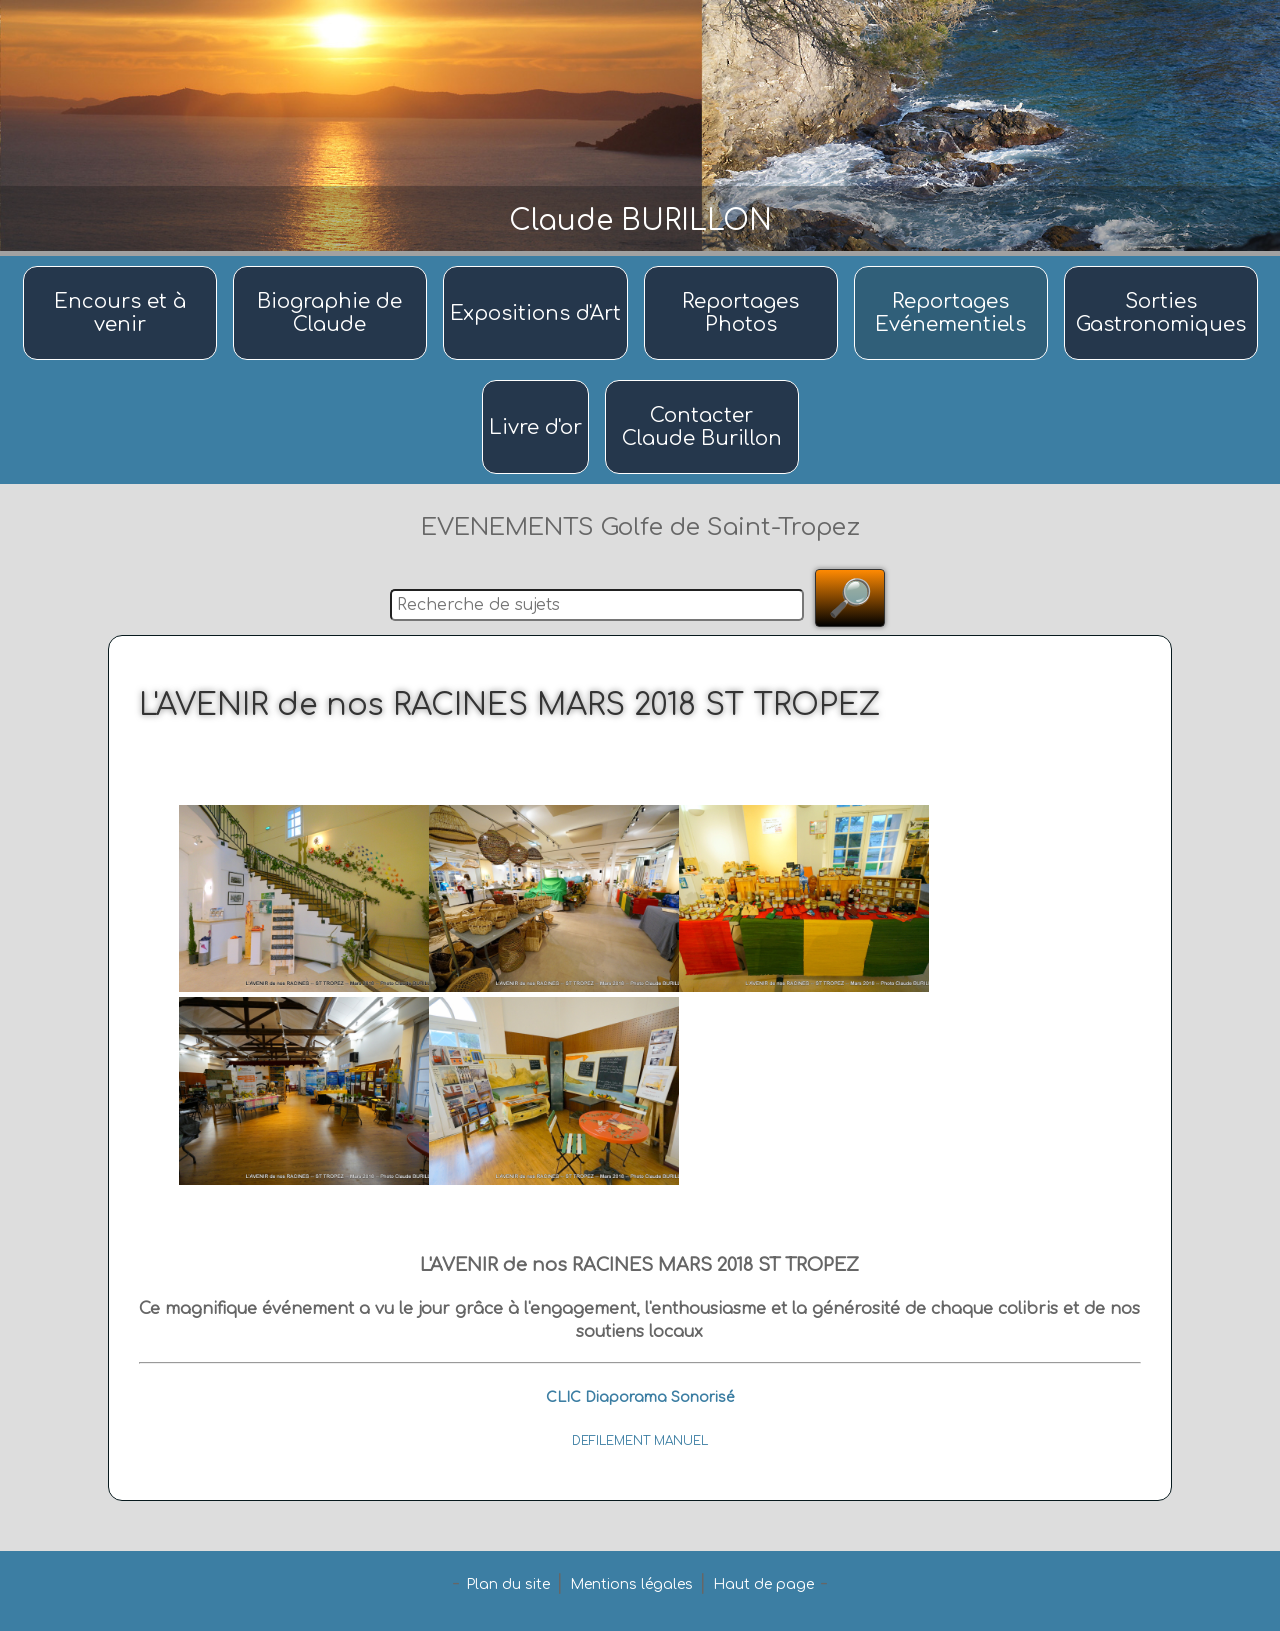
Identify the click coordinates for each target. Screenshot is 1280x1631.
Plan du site (508, 1584)
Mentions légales (631, 1584)
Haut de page (763, 1584)
